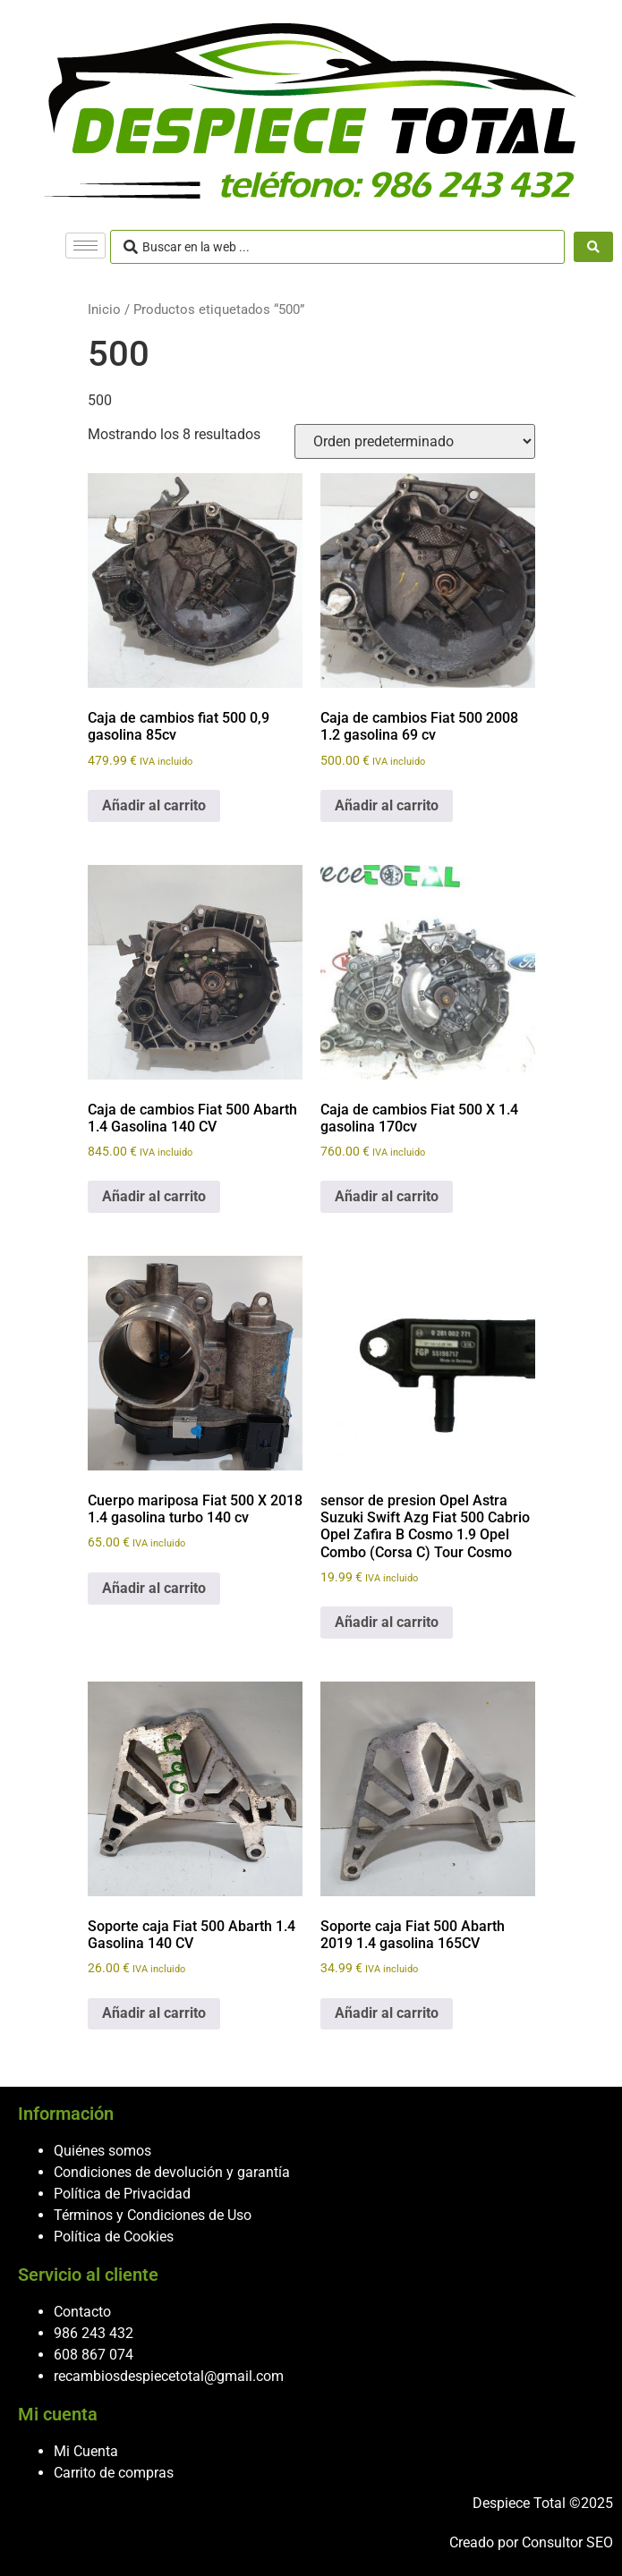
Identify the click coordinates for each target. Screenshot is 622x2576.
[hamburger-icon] (85, 245)
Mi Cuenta (86, 2451)
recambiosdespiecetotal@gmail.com (169, 2376)
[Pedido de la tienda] (414, 441)
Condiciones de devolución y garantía (172, 2172)
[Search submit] (593, 247)
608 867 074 (93, 2354)
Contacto (82, 2311)
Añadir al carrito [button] (154, 805)
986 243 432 (93, 2333)
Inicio (104, 309)
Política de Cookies (114, 2236)
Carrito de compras (114, 2472)
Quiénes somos (102, 2150)
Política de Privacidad (122, 2193)
